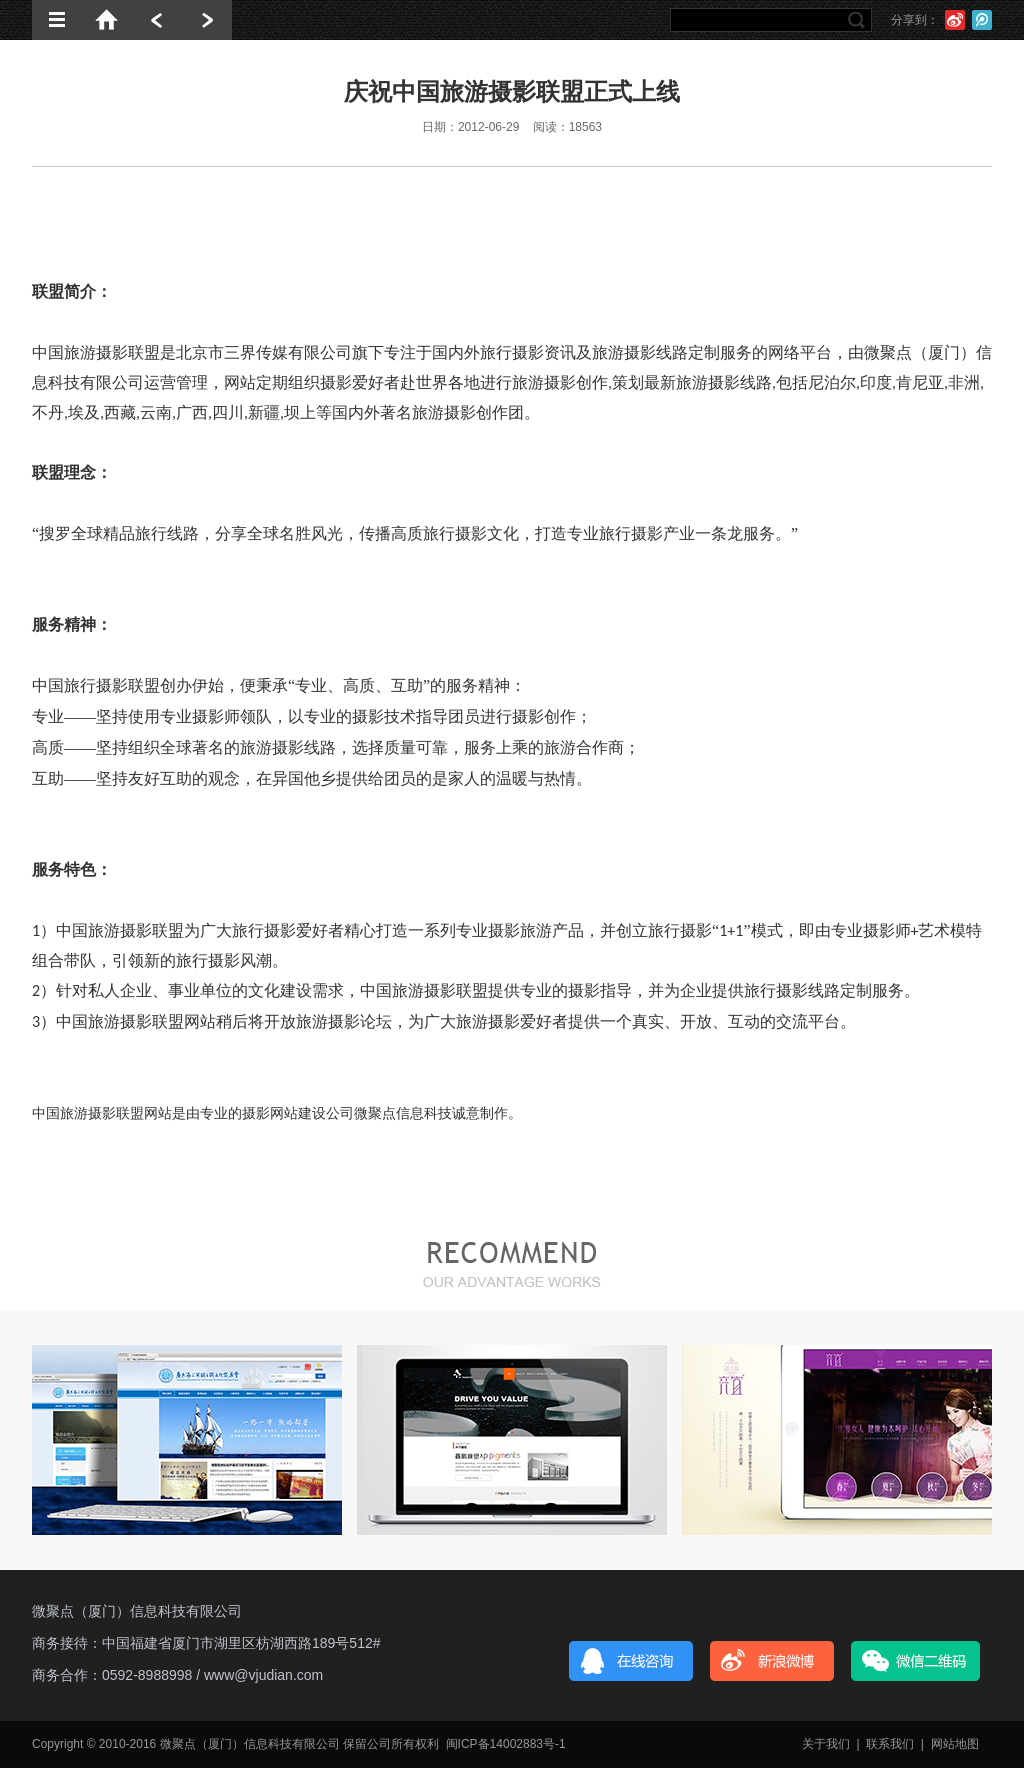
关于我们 (826, 1744)
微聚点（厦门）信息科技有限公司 (137, 1611)
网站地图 (955, 1744)
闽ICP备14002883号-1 (506, 1744)
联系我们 (890, 1744)
